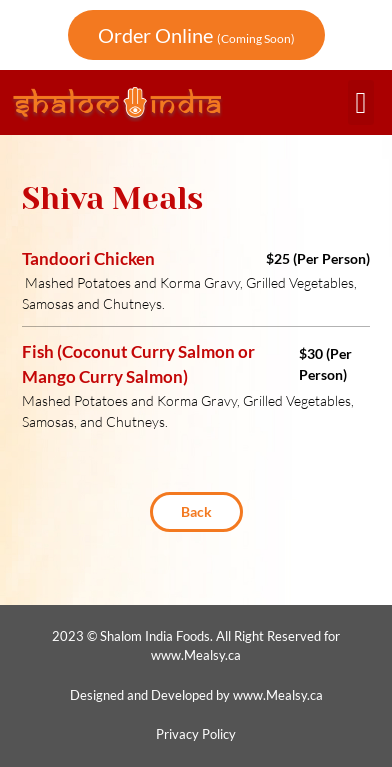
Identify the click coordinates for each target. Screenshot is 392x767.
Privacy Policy (196, 734)
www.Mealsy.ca (196, 655)
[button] (361, 102)
